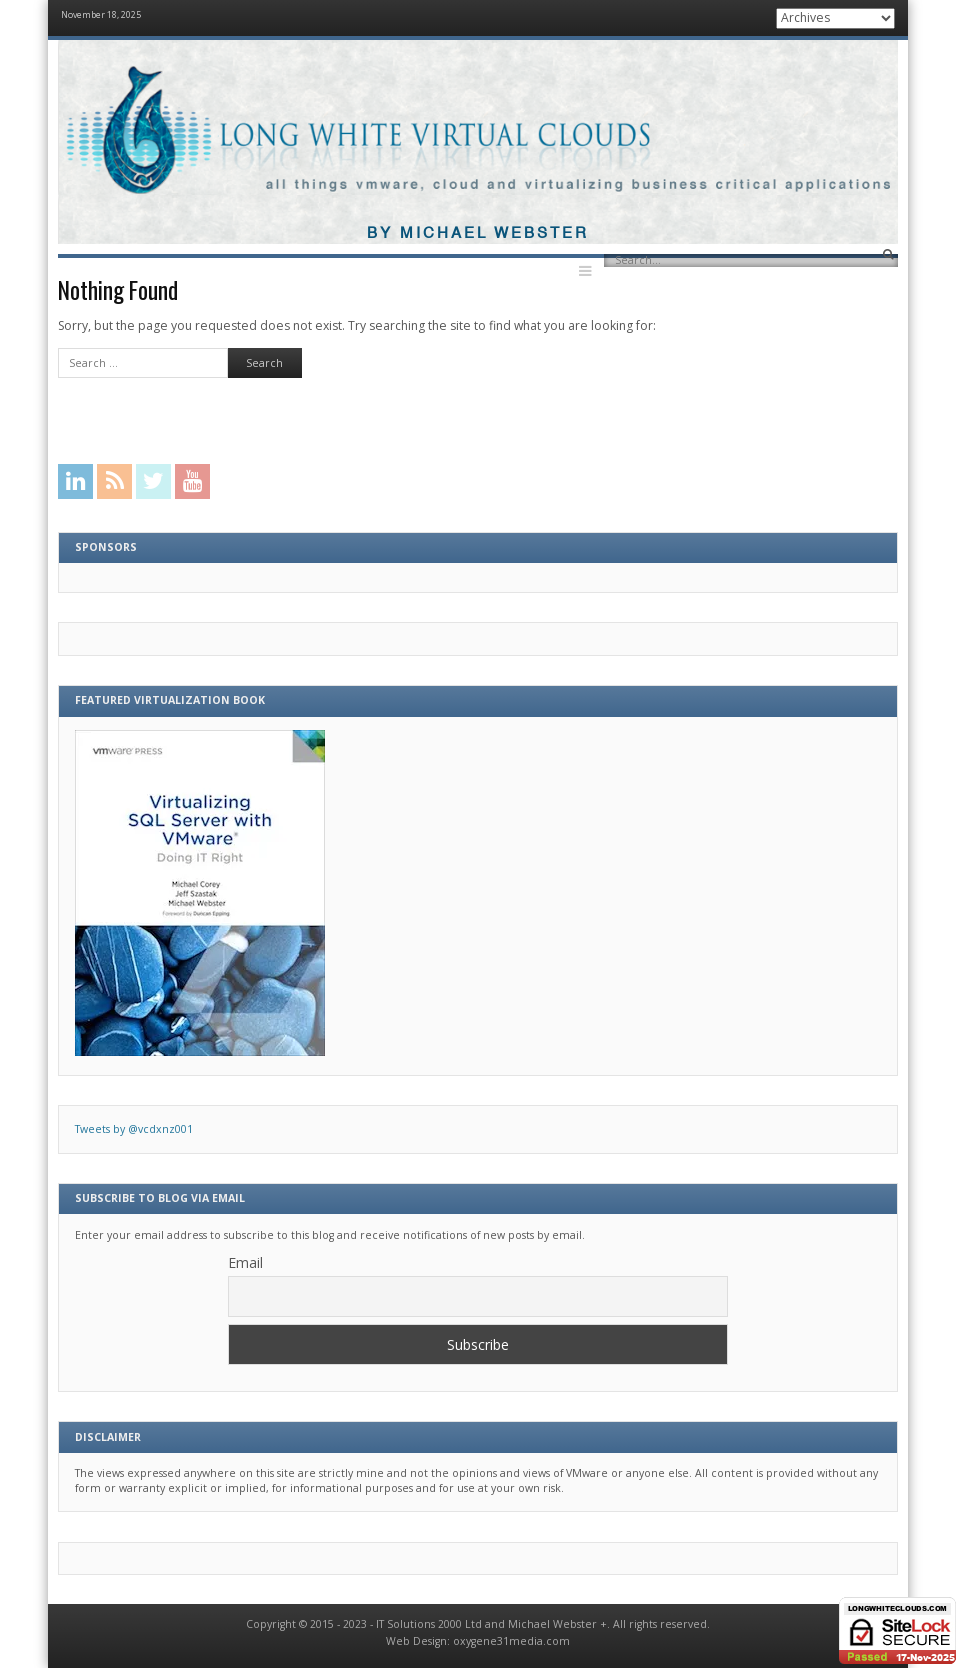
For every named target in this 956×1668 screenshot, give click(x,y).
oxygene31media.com (511, 1641)
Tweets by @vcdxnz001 (134, 1129)
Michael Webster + (557, 1624)
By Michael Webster (478, 233)
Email (245, 1262)
